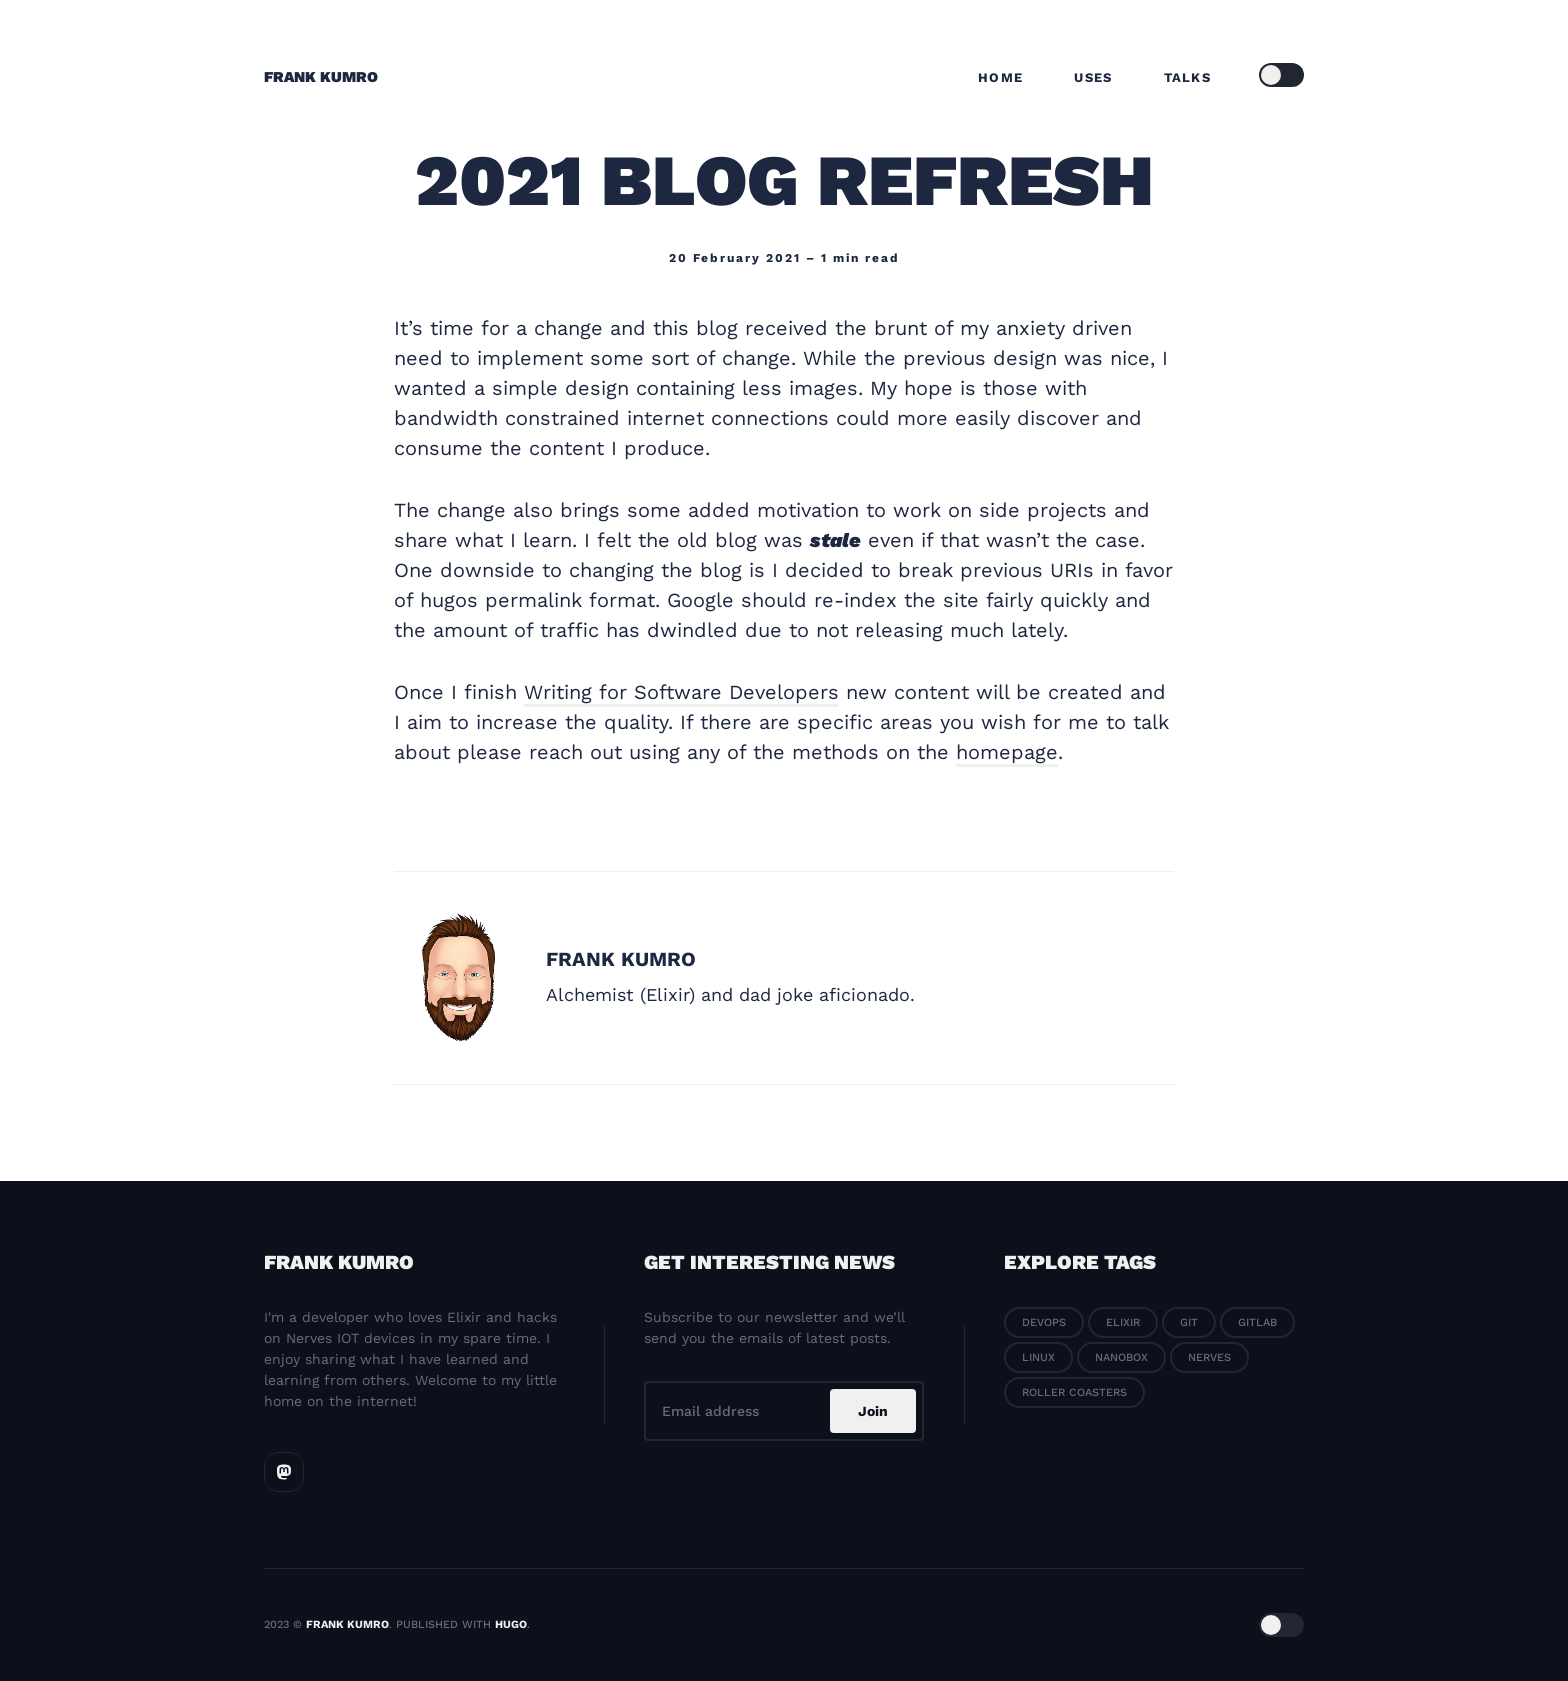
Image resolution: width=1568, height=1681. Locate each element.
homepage (1007, 752)
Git (1189, 1322)
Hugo (511, 1624)
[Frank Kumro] (460, 978)
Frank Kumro (321, 77)
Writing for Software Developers (681, 692)
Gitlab (1257, 1322)
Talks (1188, 77)
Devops (1044, 1322)
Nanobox (1121, 1357)
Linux (1038, 1357)
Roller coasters (1074, 1392)
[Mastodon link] (284, 1472)
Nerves (1209, 1357)
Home (1000, 77)
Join (873, 1411)
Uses (1093, 77)
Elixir (1123, 1322)
